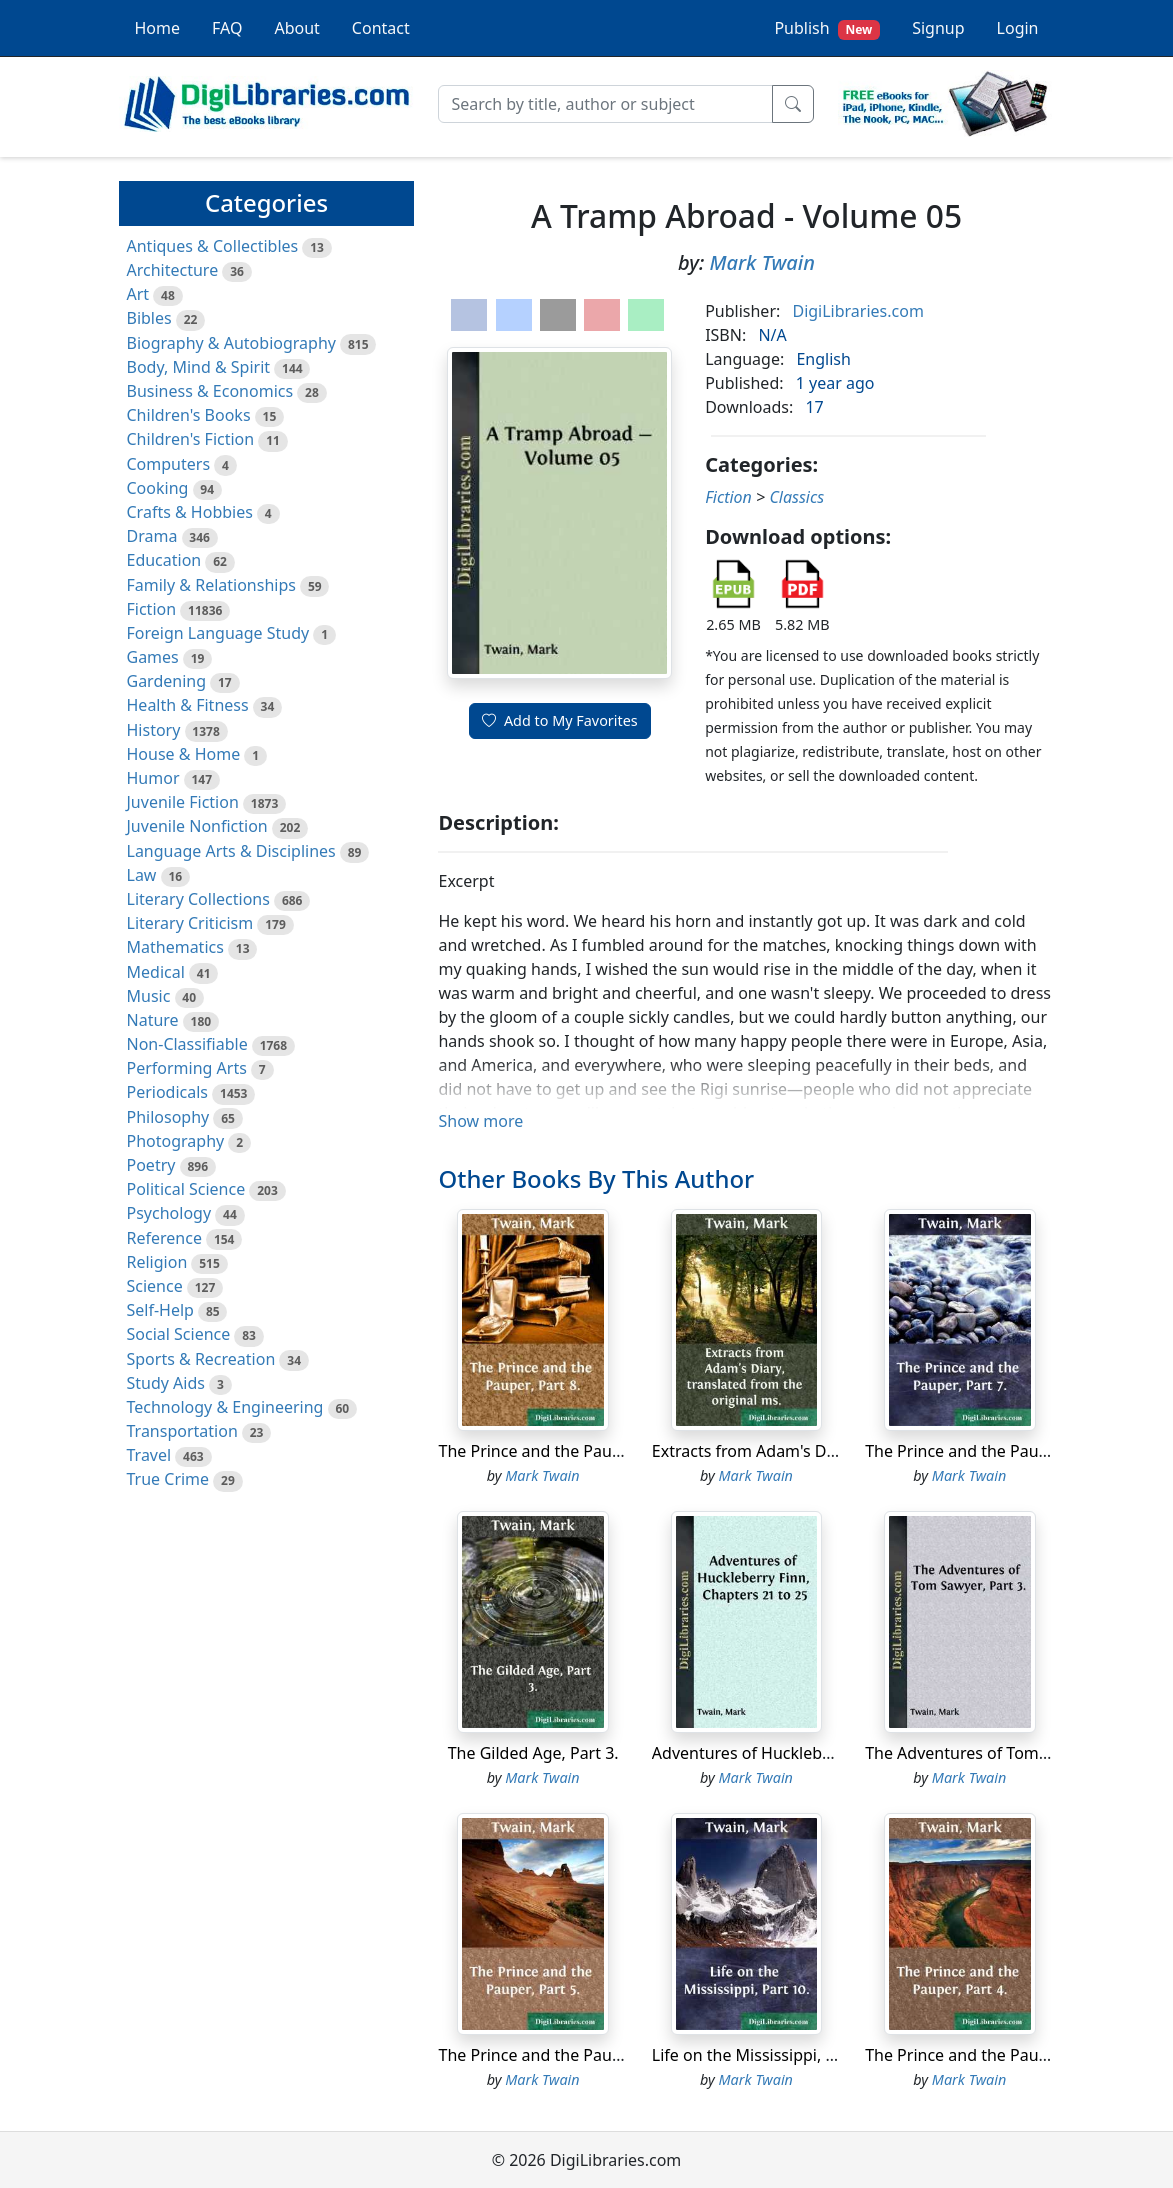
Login (1018, 28)
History (154, 730)
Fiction (152, 609)
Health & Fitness (188, 705)
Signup (938, 28)
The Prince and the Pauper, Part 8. (564, 1451)
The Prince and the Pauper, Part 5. (564, 2055)
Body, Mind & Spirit (199, 367)
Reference (164, 1238)
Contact (381, 28)
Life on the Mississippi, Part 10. (767, 2055)
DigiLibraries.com (857, 311)
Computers (169, 464)
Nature (153, 1020)
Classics (796, 497)
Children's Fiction (191, 439)
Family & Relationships (211, 585)
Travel (149, 1455)
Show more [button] (480, 1121)
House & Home (184, 754)
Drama (152, 536)
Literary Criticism (190, 923)
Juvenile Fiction (183, 802)
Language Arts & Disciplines (231, 851)
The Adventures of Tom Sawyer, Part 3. (1008, 1753)
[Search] (605, 104)
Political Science (186, 1189)
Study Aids (166, 1383)
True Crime (168, 1479)
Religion (157, 1262)
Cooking (158, 488)
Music (149, 996)
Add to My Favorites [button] (560, 720)
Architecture (173, 270)
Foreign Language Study (218, 633)
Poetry (151, 1165)
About (296, 28)
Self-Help (160, 1310)
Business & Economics (210, 391)
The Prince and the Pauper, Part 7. (991, 1451)
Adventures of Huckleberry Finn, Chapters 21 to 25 (841, 1753)
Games (153, 657)
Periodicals (168, 1092)
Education (164, 560)
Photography (176, 1141)
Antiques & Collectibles (213, 246)
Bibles (149, 318)
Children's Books (189, 415)
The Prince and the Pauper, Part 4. (991, 2055)
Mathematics (175, 947)
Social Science (179, 1334)
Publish (827, 28)
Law (142, 875)
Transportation (182, 1431)
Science (155, 1286)
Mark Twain (761, 262)
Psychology (169, 1213)
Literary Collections (198, 899)
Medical (156, 972)
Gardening (167, 681)
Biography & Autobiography (231, 343)
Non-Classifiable (187, 1044)
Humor (153, 778)
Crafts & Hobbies (190, 512)
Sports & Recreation (201, 1359)
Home (158, 28)
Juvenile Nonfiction (197, 826)
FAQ (227, 28)
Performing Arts (187, 1068)
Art (138, 294)
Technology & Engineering (225, 1407)
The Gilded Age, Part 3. (533, 1753)
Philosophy (168, 1117)
